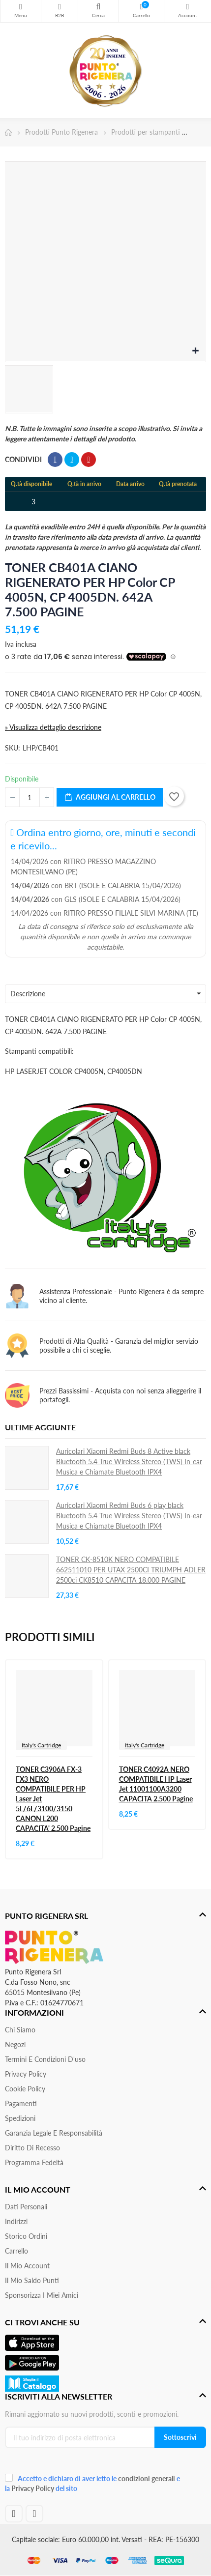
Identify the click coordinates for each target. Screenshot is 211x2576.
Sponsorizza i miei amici (41, 2295)
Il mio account (27, 2265)
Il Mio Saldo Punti (32, 2280)
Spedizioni (20, 2118)
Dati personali (26, 2206)
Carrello (16, 2251)
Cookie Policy (25, 2088)
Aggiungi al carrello (109, 797)
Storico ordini (26, 2236)
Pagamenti (21, 2103)
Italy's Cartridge (41, 1745)
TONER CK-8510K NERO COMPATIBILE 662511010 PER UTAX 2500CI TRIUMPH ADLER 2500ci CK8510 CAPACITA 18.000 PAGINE (131, 1569)
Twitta (71, 459)
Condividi (55, 459)
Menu (20, 7)
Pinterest (88, 459)
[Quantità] (29, 797)
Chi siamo (20, 2030)
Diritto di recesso (32, 2147)
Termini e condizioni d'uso (45, 2059)
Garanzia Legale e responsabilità (53, 2133)
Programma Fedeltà (34, 2162)
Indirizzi (16, 2221)
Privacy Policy (25, 2074)
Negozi (15, 2044)
